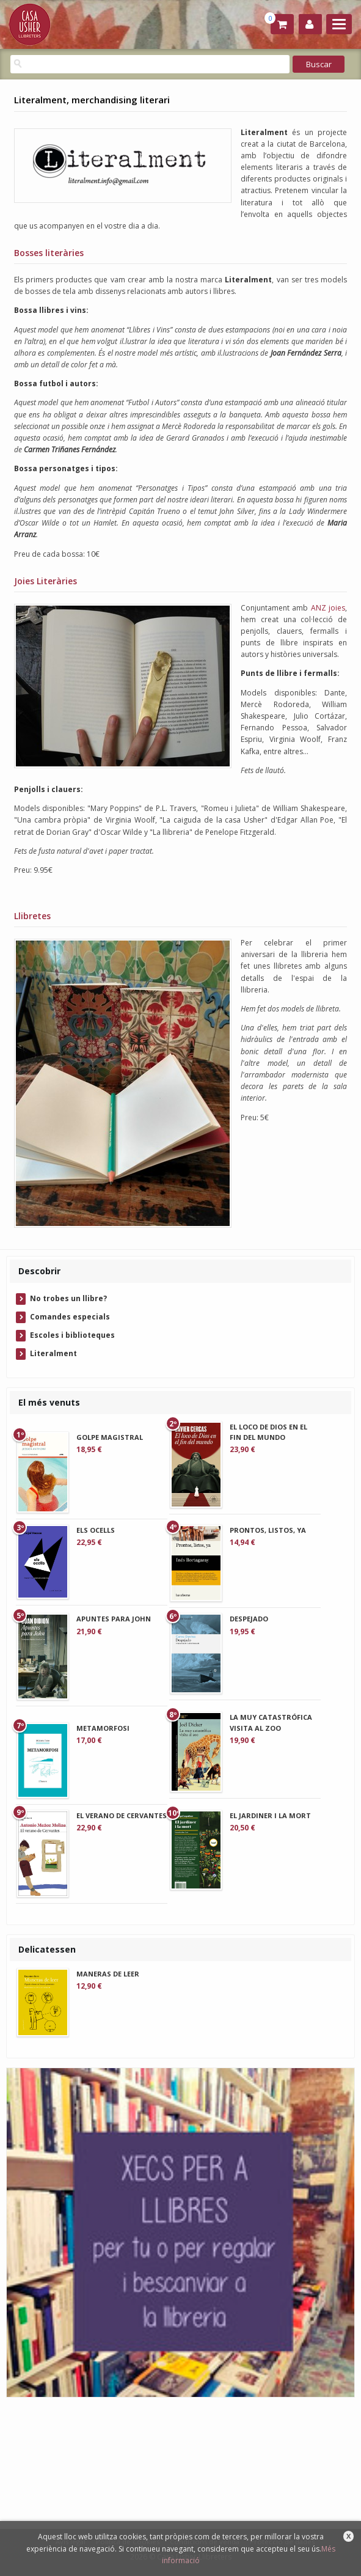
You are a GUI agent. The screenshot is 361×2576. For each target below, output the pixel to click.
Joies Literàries (45, 581)
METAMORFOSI (102, 1728)
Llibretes (32, 916)
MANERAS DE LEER (107, 1973)
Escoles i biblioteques (72, 1335)
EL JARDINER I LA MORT (270, 1815)
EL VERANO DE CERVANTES (121, 1815)
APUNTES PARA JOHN (113, 1618)
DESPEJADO (249, 1618)
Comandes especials (70, 1317)
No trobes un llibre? (68, 1298)
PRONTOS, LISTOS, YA (268, 1530)
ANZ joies (328, 608)
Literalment (53, 1353)
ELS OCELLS (95, 1530)
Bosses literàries (49, 253)
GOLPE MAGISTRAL (109, 1437)
